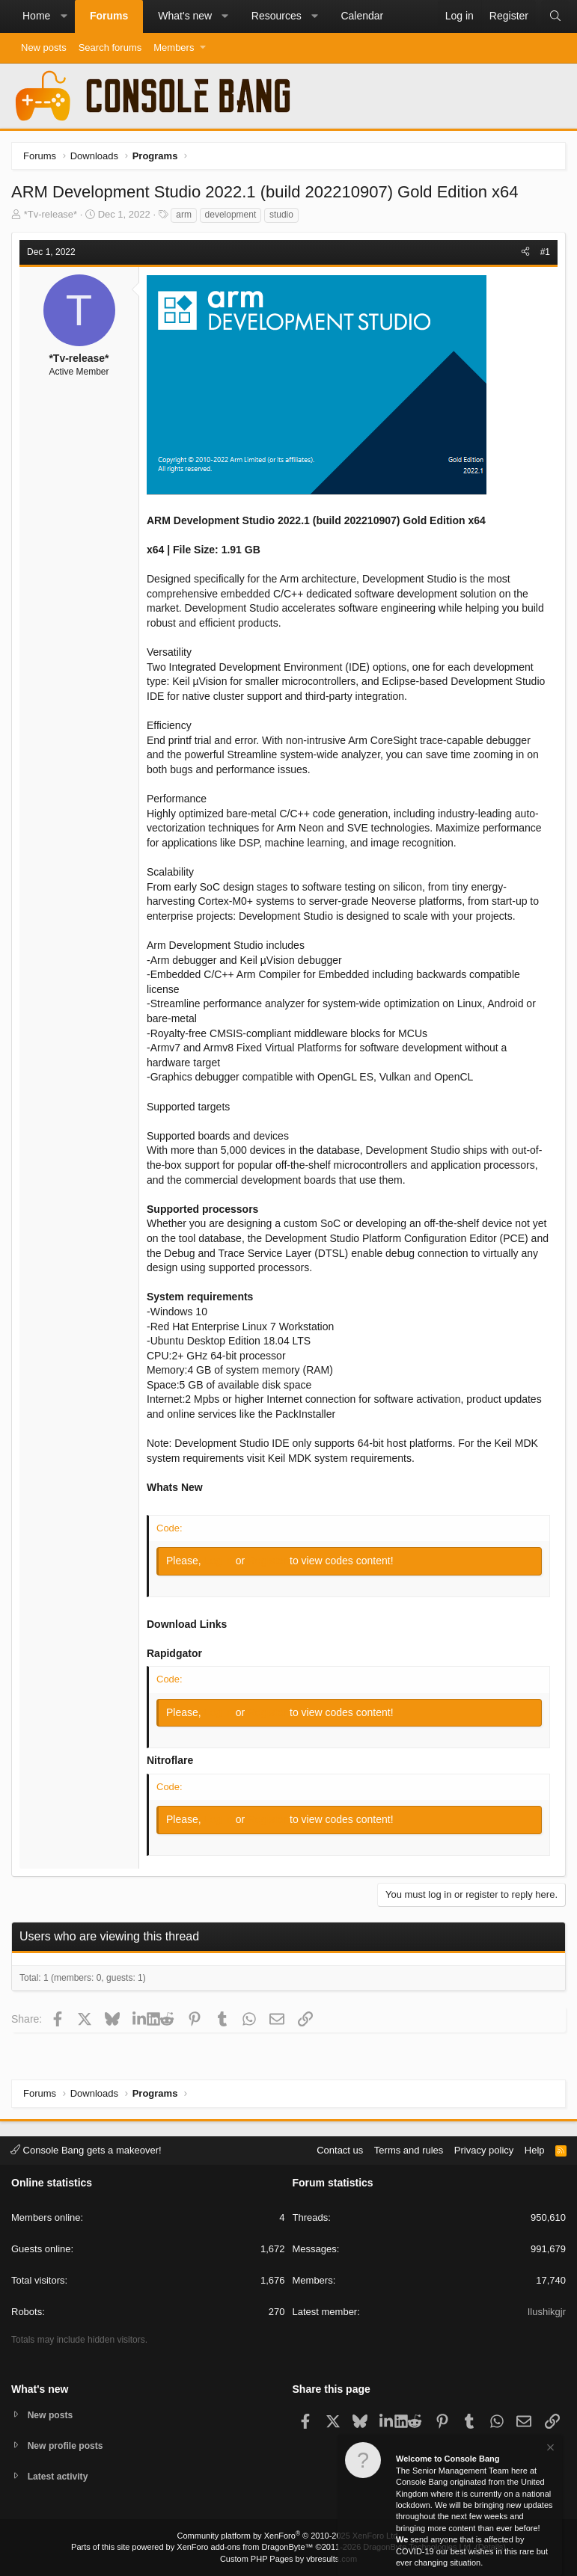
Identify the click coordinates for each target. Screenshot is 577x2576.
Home (36, 16)
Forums (109, 16)
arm (184, 214)
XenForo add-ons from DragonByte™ (245, 2546)
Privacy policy (483, 2148)
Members (173, 47)
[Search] (555, 16)
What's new (185, 16)
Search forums (110, 47)
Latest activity (60, 2476)
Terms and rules (408, 2148)
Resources (276, 16)
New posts (44, 47)
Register (269, 1561)
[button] (63, 16)
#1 (545, 252)
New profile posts (68, 2444)
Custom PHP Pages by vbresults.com (288, 2558)
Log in (220, 1561)
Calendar (362, 16)
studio (281, 214)
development (231, 214)
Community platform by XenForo (288, 2535)
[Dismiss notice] (549, 2449)
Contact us (340, 2148)
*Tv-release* (51, 214)
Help (535, 2148)
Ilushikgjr (547, 2310)
